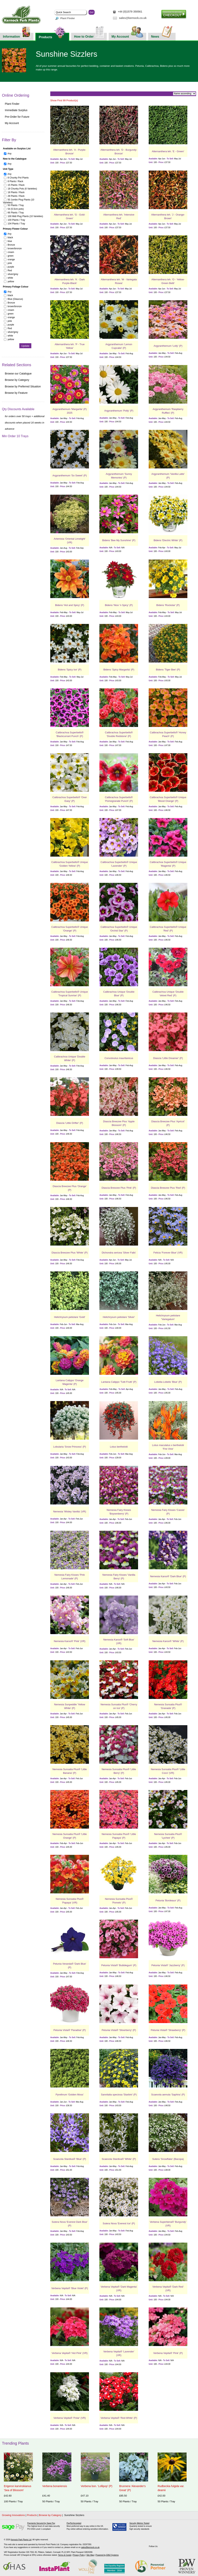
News (162, 35)
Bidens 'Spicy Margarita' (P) (118, 669)
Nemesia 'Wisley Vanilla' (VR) (69, 1511)
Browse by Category (17, 379)
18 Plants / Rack (16, 192)
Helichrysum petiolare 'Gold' (69, 1317)
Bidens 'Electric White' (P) (168, 540)
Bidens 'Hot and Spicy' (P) (69, 605)
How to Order (89, 35)
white (10, 277)
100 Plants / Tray (16, 220)
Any (9, 153)
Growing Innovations (13, 2515)
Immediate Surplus (16, 110)
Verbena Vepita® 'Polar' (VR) (69, 2417)
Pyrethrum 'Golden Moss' (69, 2094)
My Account (127, 35)
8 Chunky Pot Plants (18, 177)
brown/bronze (14, 248)
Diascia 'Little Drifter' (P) (69, 1123)
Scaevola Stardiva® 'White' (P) (119, 2159)
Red (9, 270)
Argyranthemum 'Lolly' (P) (168, 345)
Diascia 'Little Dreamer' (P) (168, 1058)
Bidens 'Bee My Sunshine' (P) (118, 540)
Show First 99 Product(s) (64, 100)
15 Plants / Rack (16, 185)
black (10, 237)
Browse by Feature (16, 392)
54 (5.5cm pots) (15, 209)
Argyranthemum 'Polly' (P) (118, 410)
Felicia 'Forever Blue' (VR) (168, 1252)
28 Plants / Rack (16, 196)
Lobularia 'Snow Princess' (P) (69, 1446)
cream (10, 252)
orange (11, 259)
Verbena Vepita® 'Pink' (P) (168, 2353)
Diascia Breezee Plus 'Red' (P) (168, 1187)
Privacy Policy (79, 2555)
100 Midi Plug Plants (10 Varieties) (25, 216)
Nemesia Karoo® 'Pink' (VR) (69, 1641)
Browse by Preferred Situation (23, 386)
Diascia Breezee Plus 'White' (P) (70, 1252)
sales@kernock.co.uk (133, 17)
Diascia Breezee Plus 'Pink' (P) (119, 1187)
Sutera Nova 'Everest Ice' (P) (119, 2223)
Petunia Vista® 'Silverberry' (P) (119, 2030)
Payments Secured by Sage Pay (41, 2523)
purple (10, 266)
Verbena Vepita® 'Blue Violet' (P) (69, 2288)
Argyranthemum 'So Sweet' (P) (69, 475)
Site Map (90, 2555)
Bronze (11, 244)
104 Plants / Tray (16, 223)
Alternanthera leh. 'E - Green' (168, 151)
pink (9, 263)
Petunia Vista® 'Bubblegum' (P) (118, 1965)
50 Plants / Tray (15, 205)
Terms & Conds (64, 2555)
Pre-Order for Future (17, 116)
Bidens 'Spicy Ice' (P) (69, 669)
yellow (10, 281)
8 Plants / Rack (15, 181)
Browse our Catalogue (18, 373)
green (10, 255)
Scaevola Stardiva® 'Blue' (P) (69, 2159)
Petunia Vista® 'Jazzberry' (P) (168, 1965)
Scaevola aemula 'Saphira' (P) (168, 2094)
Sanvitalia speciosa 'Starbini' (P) (119, 2094)
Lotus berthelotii (119, 1446)
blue (9, 241)
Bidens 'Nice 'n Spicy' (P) (119, 605)
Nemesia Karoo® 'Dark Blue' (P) (168, 1576)
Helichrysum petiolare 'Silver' (119, 1317)
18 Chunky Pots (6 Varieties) (22, 188)
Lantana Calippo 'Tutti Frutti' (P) (118, 1381)
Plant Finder (65, 18)
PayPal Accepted (74, 2523)
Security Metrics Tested (139, 2523)
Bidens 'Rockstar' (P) (168, 605)
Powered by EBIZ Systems (107, 2555)
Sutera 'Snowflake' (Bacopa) (168, 2159)
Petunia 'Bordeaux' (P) (167, 1900)
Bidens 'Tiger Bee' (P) (168, 669)
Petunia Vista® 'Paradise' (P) (70, 2030)
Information (17, 35)
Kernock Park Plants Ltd (21, 2540)
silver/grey (12, 274)
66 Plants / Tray (15, 212)
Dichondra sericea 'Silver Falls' (119, 1252)
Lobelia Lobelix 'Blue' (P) (168, 1381)
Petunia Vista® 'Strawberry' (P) (168, 2030)
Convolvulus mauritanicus (118, 1058)
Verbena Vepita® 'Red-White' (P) (119, 2417)
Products (52, 36)
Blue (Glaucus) (15, 299)
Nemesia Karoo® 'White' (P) (168, 1641)
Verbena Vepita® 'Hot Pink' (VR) (70, 2353)
